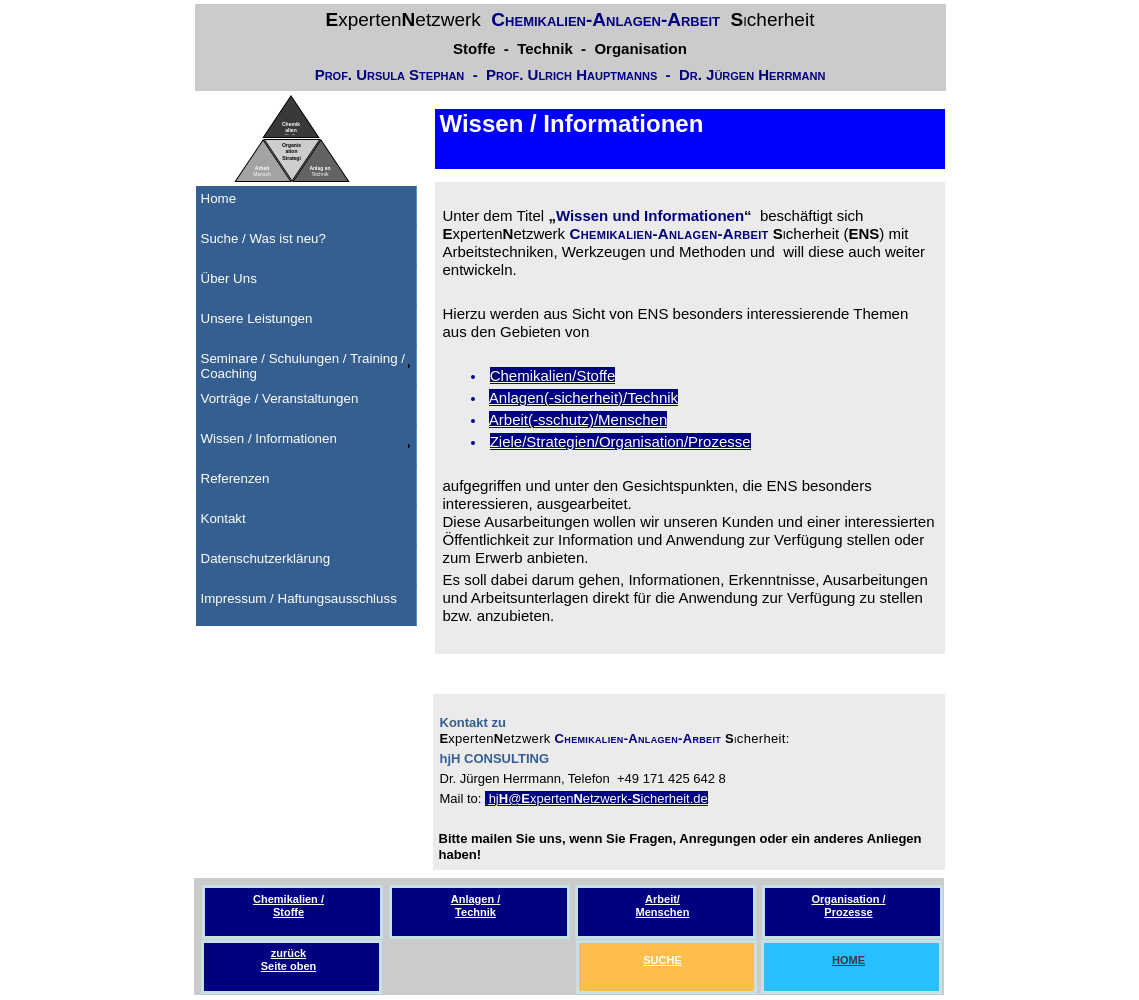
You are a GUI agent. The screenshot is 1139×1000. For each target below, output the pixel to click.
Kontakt (223, 518)
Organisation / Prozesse (849, 905)
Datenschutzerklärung (266, 558)
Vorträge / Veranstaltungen (280, 398)
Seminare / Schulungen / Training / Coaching (303, 366)
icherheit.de (674, 798)
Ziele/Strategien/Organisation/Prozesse (620, 441)
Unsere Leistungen (257, 318)
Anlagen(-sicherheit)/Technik (583, 397)
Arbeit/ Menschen (663, 905)
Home (219, 198)
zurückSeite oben (289, 959)
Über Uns (229, 278)
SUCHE (662, 960)
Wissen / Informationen (269, 438)
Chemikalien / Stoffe (288, 905)
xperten (551, 798)
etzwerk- (607, 798)
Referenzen (235, 478)
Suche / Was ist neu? (263, 238)
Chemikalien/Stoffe (553, 375)
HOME (848, 960)
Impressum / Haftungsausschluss (299, 598)
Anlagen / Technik (476, 905)
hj (494, 798)
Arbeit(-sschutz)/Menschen (578, 419)
